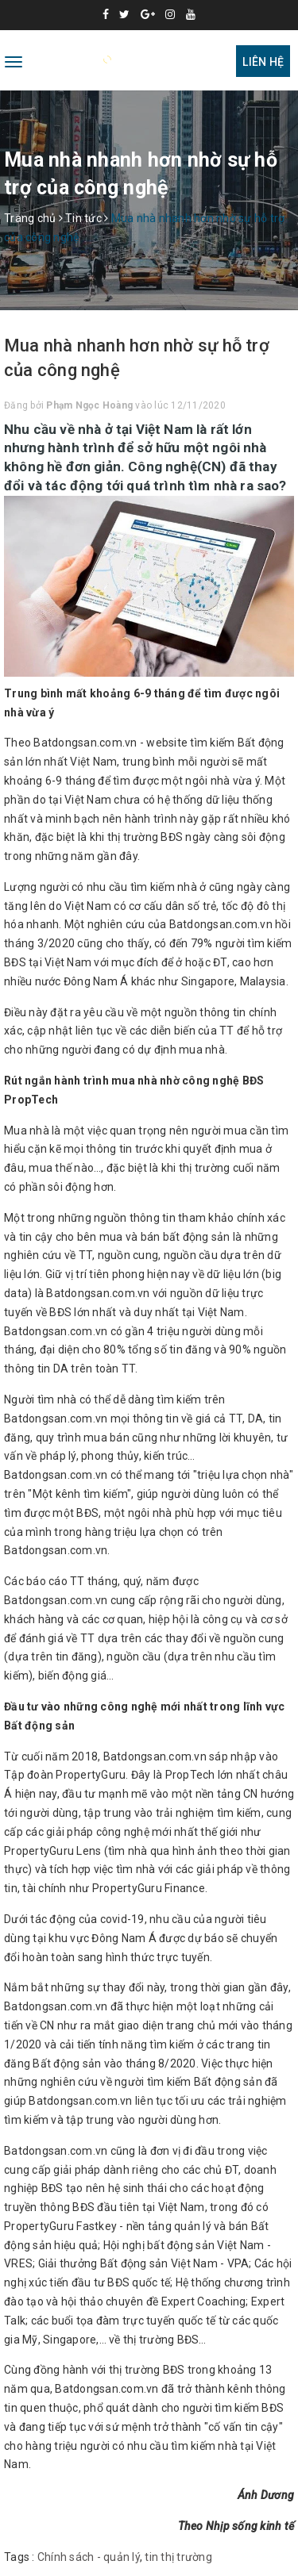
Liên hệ (263, 62)
